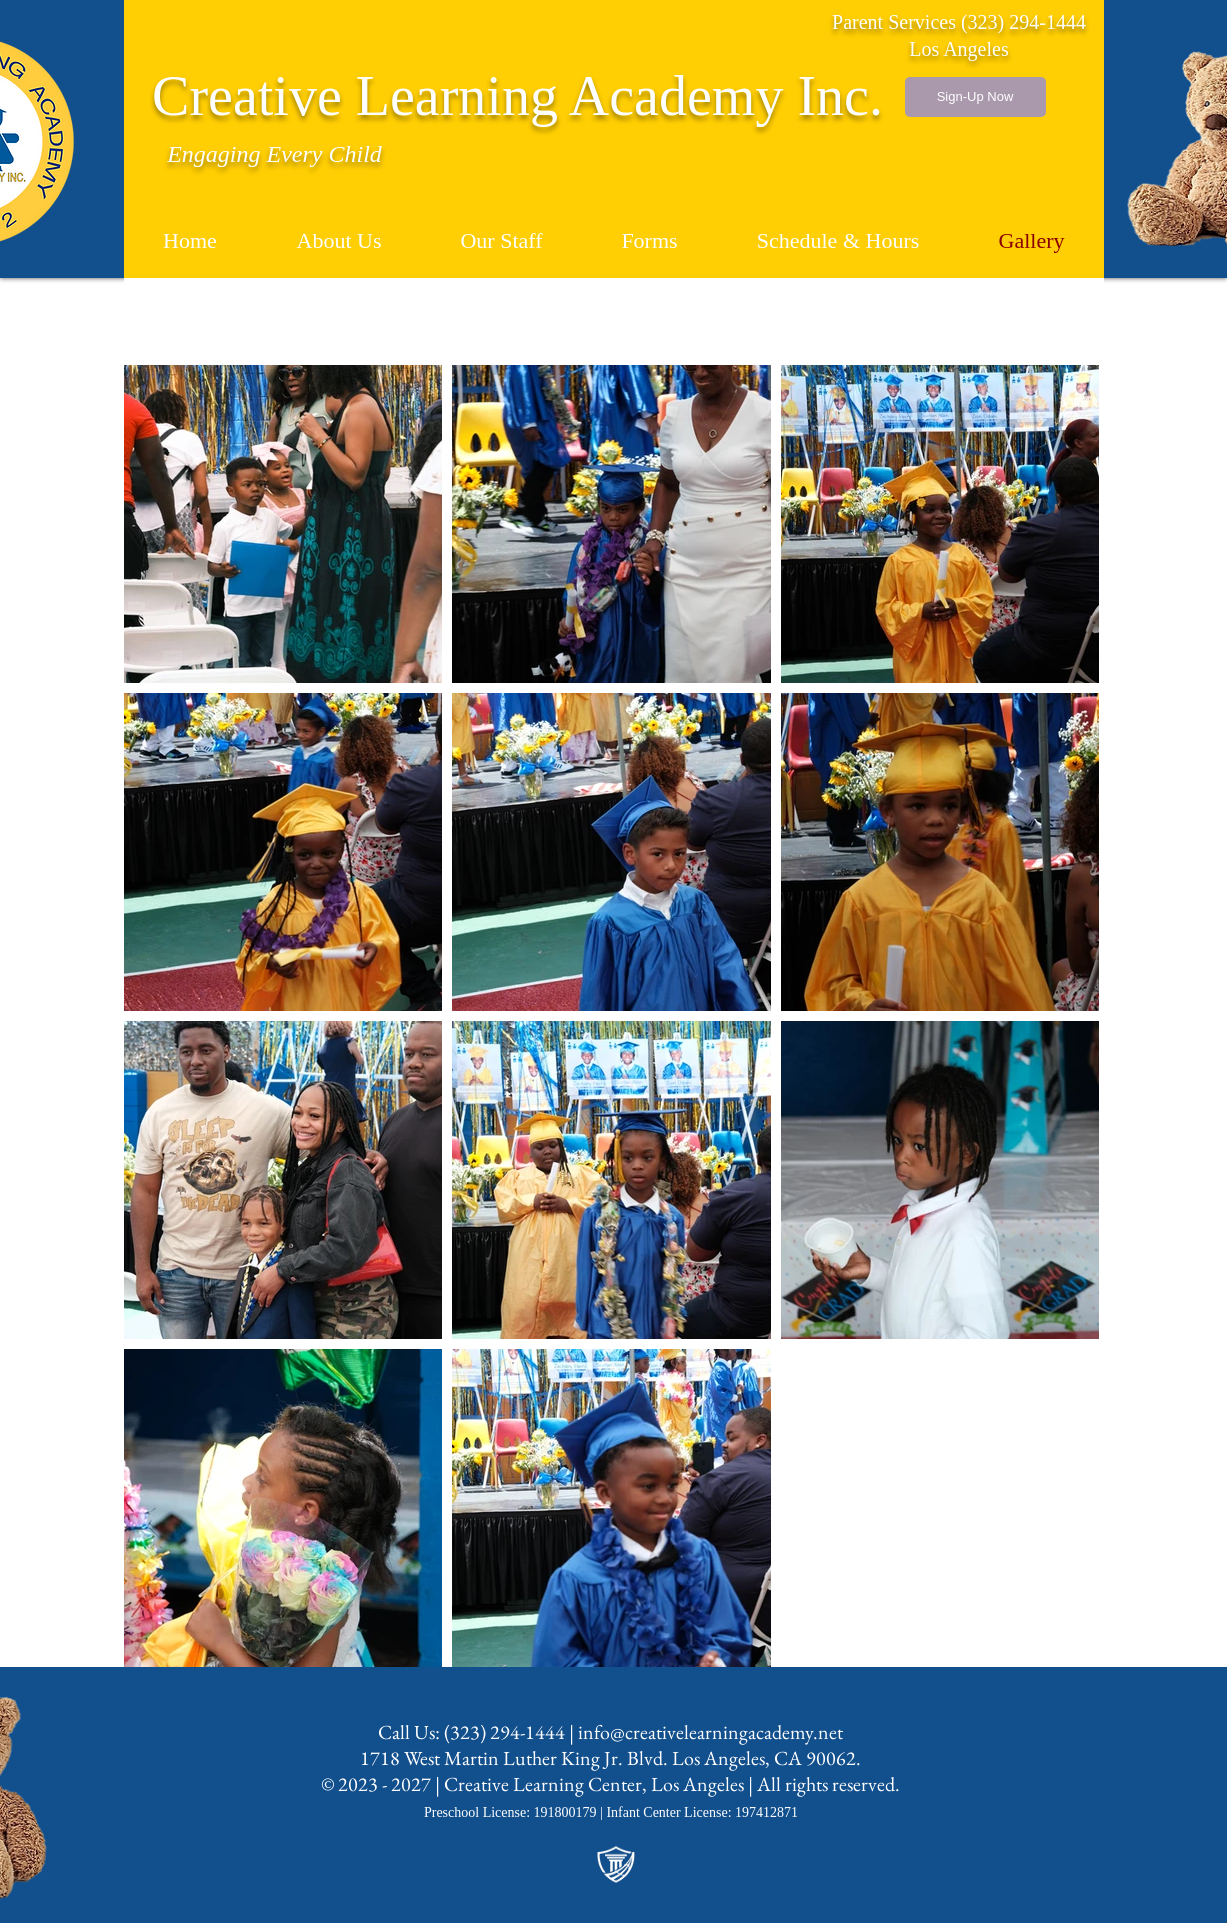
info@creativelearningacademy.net (710, 1732)
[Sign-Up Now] (975, 97)
